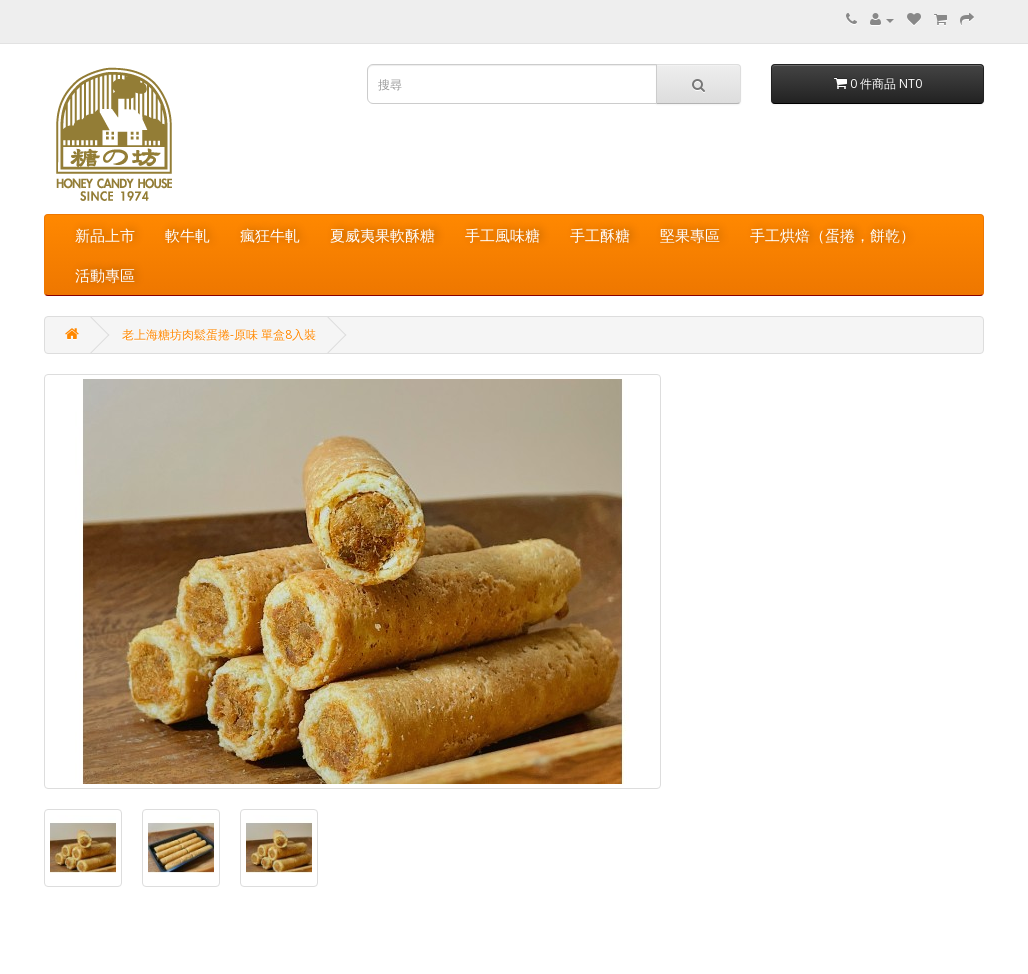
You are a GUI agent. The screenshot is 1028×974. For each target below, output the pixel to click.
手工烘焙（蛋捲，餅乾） (832, 235)
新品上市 (105, 235)
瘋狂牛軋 (270, 235)
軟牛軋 (187, 235)
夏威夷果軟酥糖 (382, 235)
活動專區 (105, 275)
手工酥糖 (600, 235)
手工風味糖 (502, 235)
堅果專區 (690, 235)
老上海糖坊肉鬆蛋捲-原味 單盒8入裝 (219, 334)
